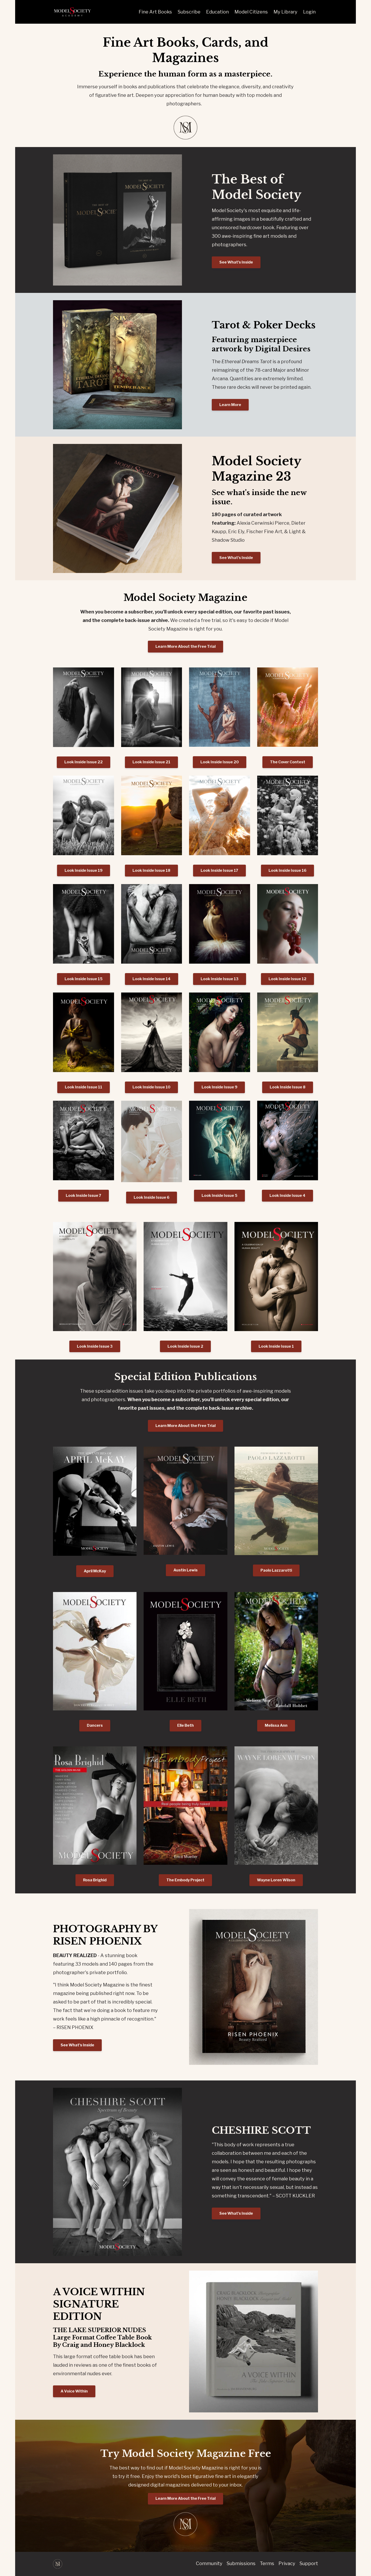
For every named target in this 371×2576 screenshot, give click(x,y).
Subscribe (189, 12)
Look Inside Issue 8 (287, 1087)
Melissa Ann (276, 1725)
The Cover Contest (287, 762)
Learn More (230, 404)
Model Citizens (251, 12)
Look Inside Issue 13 (219, 979)
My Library (285, 12)
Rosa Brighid (94, 1880)
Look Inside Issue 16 (287, 870)
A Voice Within (74, 2391)
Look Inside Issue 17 (219, 870)
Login (309, 12)
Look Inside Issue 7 (83, 1195)
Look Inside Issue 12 (287, 979)
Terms (264, 2564)
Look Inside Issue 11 (83, 1087)
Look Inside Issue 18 (151, 870)
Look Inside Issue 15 (83, 979)
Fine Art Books (155, 12)
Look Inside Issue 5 (219, 1195)
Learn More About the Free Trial (185, 646)
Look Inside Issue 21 (151, 762)
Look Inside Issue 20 (219, 762)
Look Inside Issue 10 (151, 1087)
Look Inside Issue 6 (151, 1197)
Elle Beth (185, 1725)
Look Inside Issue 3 (95, 1346)
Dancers (95, 1725)
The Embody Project (185, 1880)
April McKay (95, 1571)
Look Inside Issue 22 (83, 762)
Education (217, 12)
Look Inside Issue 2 (185, 1346)
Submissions (236, 2564)
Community (203, 2564)
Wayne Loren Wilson (276, 1880)
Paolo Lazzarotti (276, 1570)
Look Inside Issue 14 (151, 979)
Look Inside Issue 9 (219, 1087)
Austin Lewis (185, 1570)
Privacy (285, 2564)
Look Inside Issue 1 (276, 1346)
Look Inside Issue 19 (83, 870)
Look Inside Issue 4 (287, 1195)
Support (309, 2564)
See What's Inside (236, 262)
